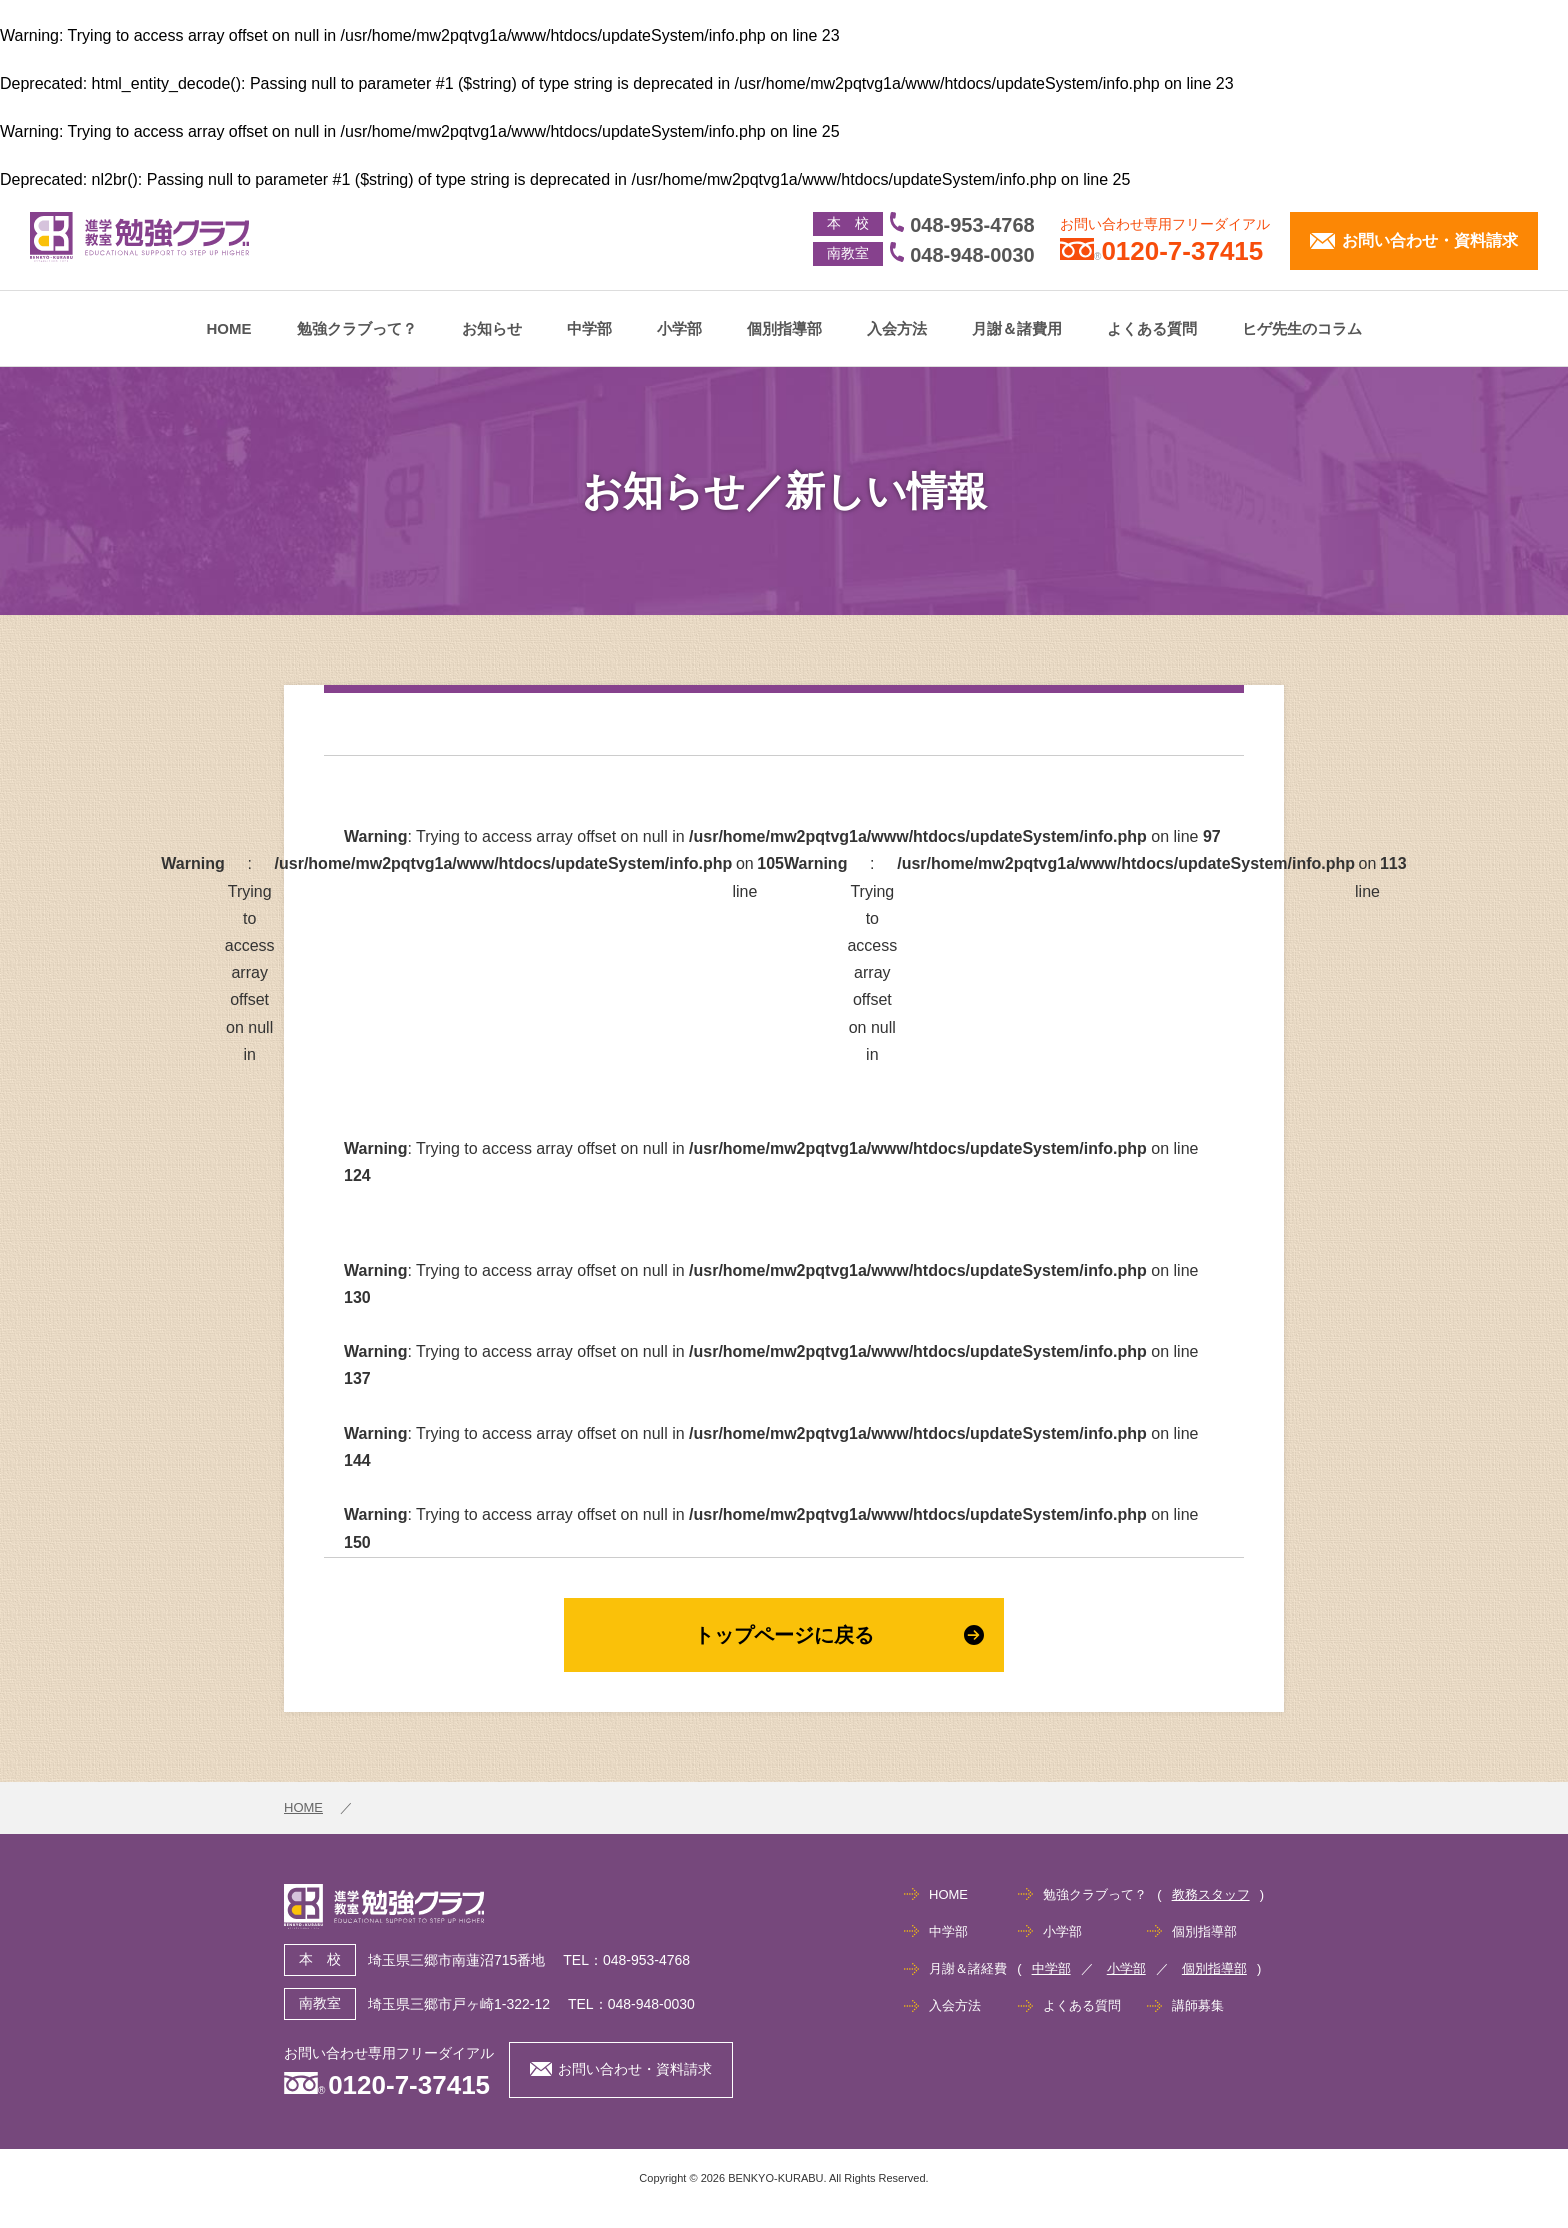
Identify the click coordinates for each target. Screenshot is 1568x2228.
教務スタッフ (1211, 1894)
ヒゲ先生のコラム (1302, 328)
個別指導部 (784, 328)
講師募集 (1198, 2005)
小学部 (679, 328)
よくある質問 (1152, 328)
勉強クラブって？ (357, 328)
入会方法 (897, 328)
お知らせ (492, 328)
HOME (229, 328)
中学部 (589, 328)
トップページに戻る (839, 1635)
